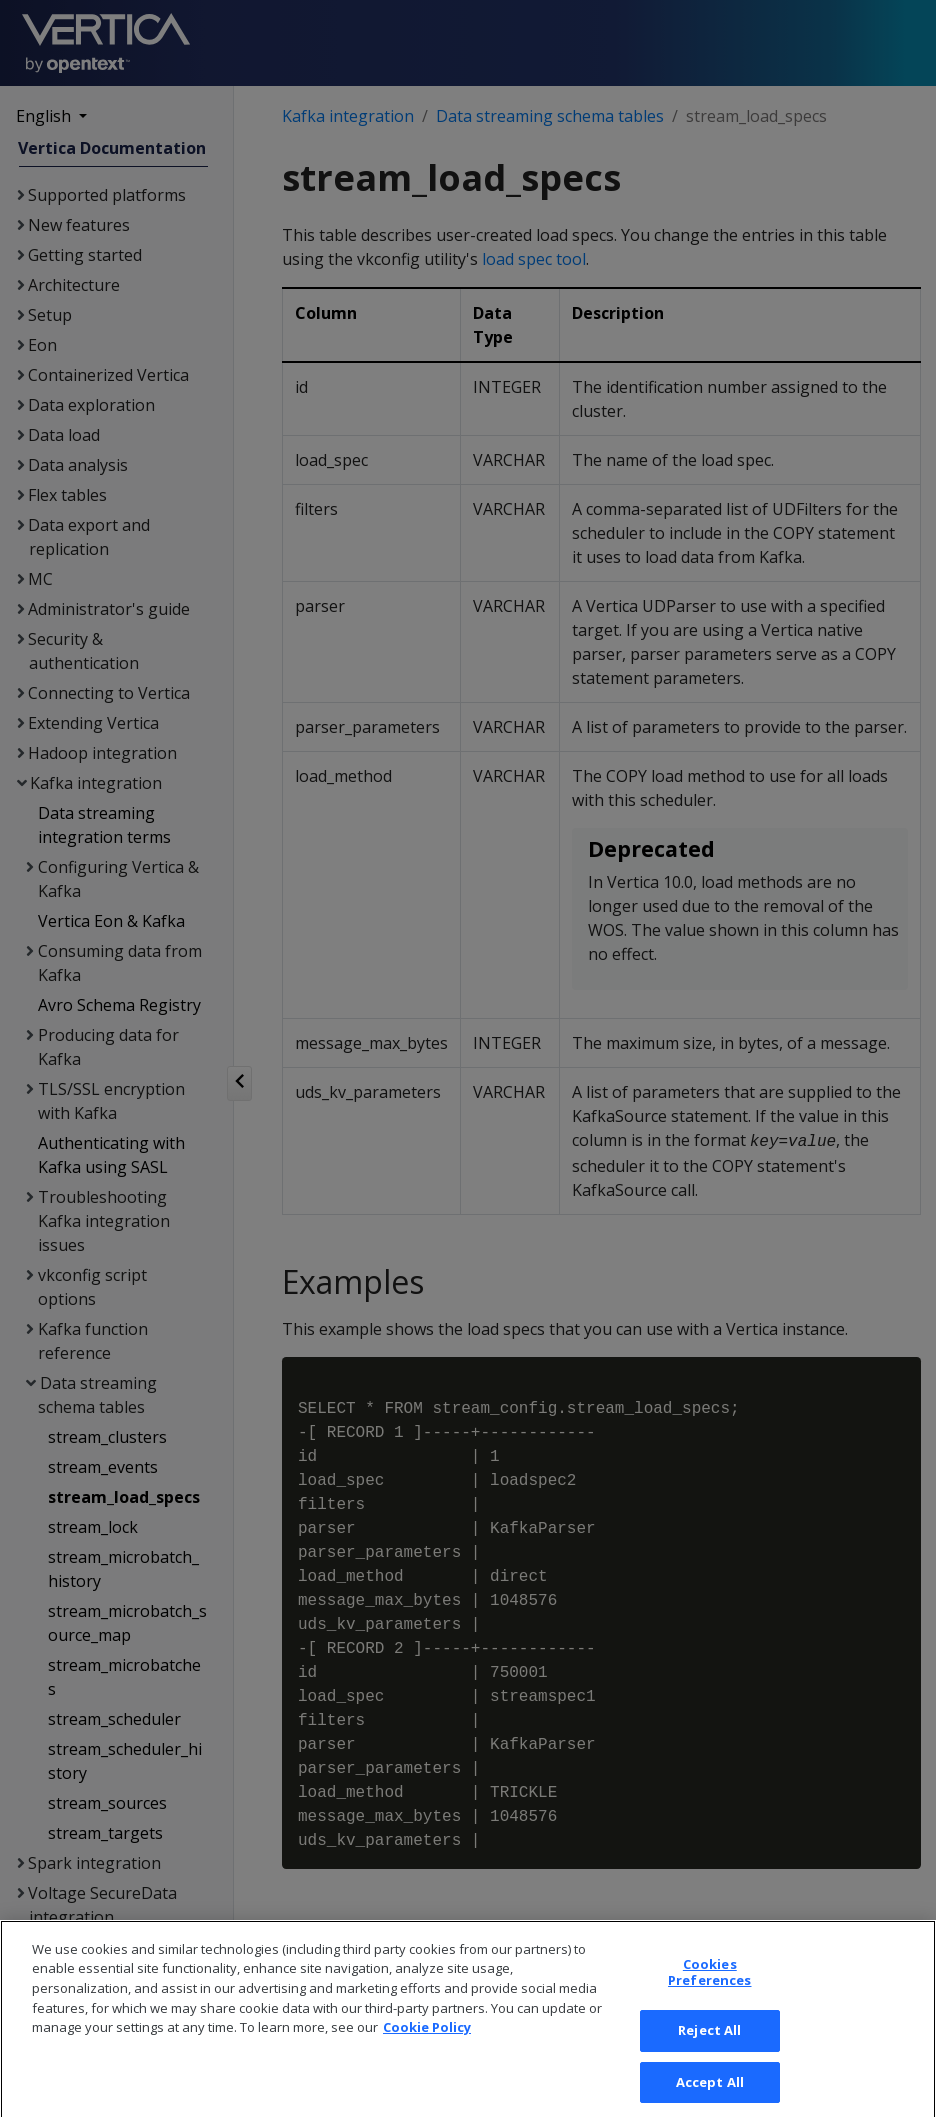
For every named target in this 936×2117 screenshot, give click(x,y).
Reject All (709, 2045)
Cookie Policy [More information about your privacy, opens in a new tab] (427, 2042)
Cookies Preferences (709, 1987)
